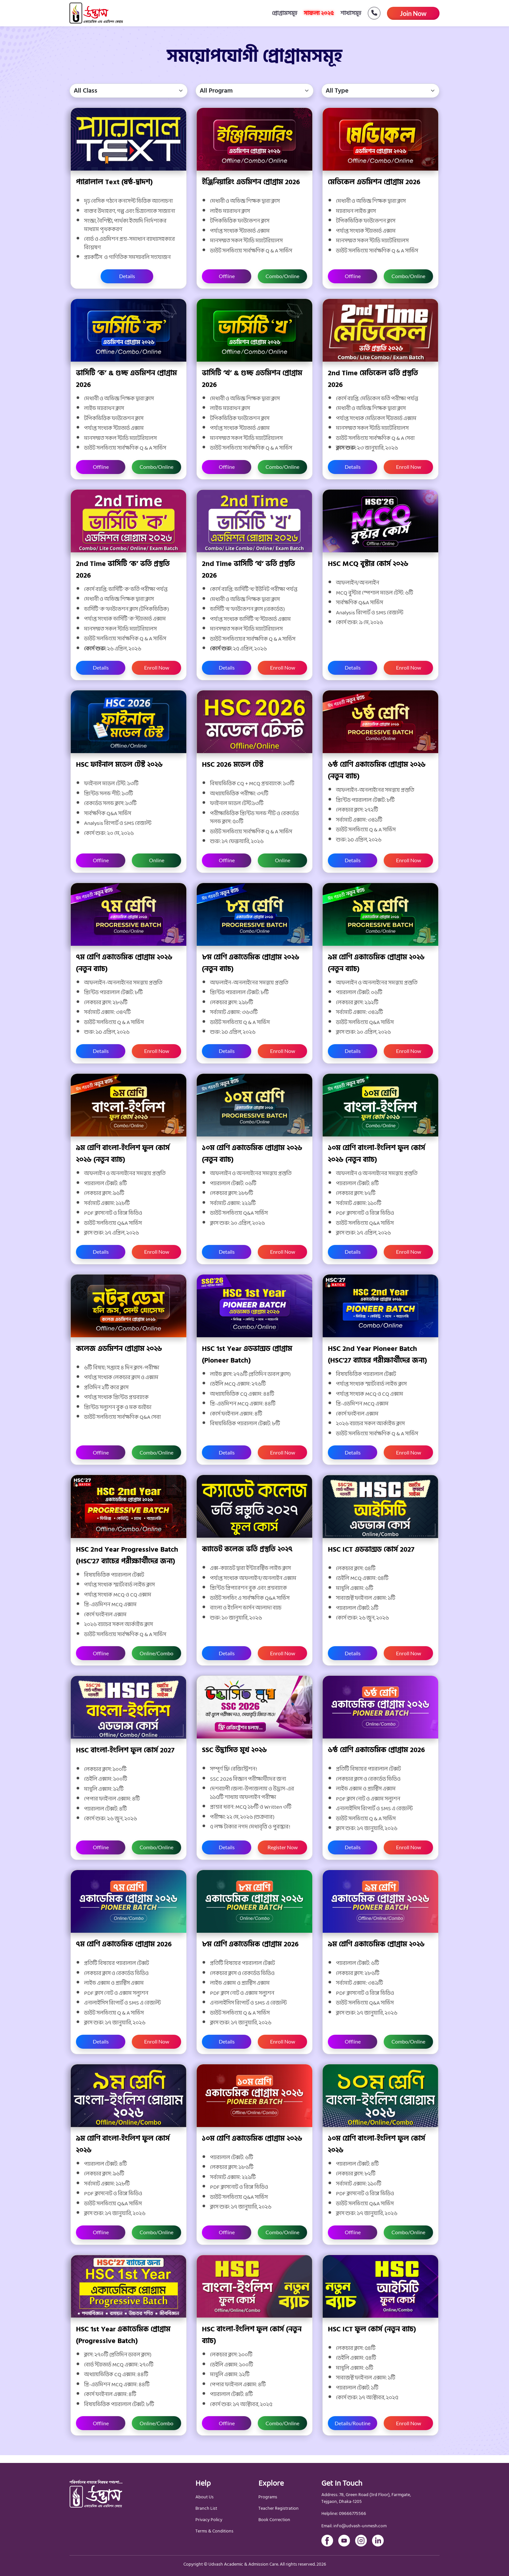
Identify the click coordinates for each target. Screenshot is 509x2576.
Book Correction (274, 2519)
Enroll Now (408, 467)
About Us (204, 2497)
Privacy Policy (208, 2519)
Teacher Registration (278, 2508)
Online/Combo (156, 1653)
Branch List (206, 2508)
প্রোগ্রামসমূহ (284, 13)
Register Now (282, 1847)
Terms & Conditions (214, 2531)
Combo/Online (282, 276)
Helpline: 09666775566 (343, 2514)
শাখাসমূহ (351, 13)
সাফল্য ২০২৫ (319, 13)
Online (156, 860)
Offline (227, 276)
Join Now (413, 13)
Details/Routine (352, 2423)
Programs (267, 2497)
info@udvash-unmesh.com (360, 2526)
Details (127, 276)
